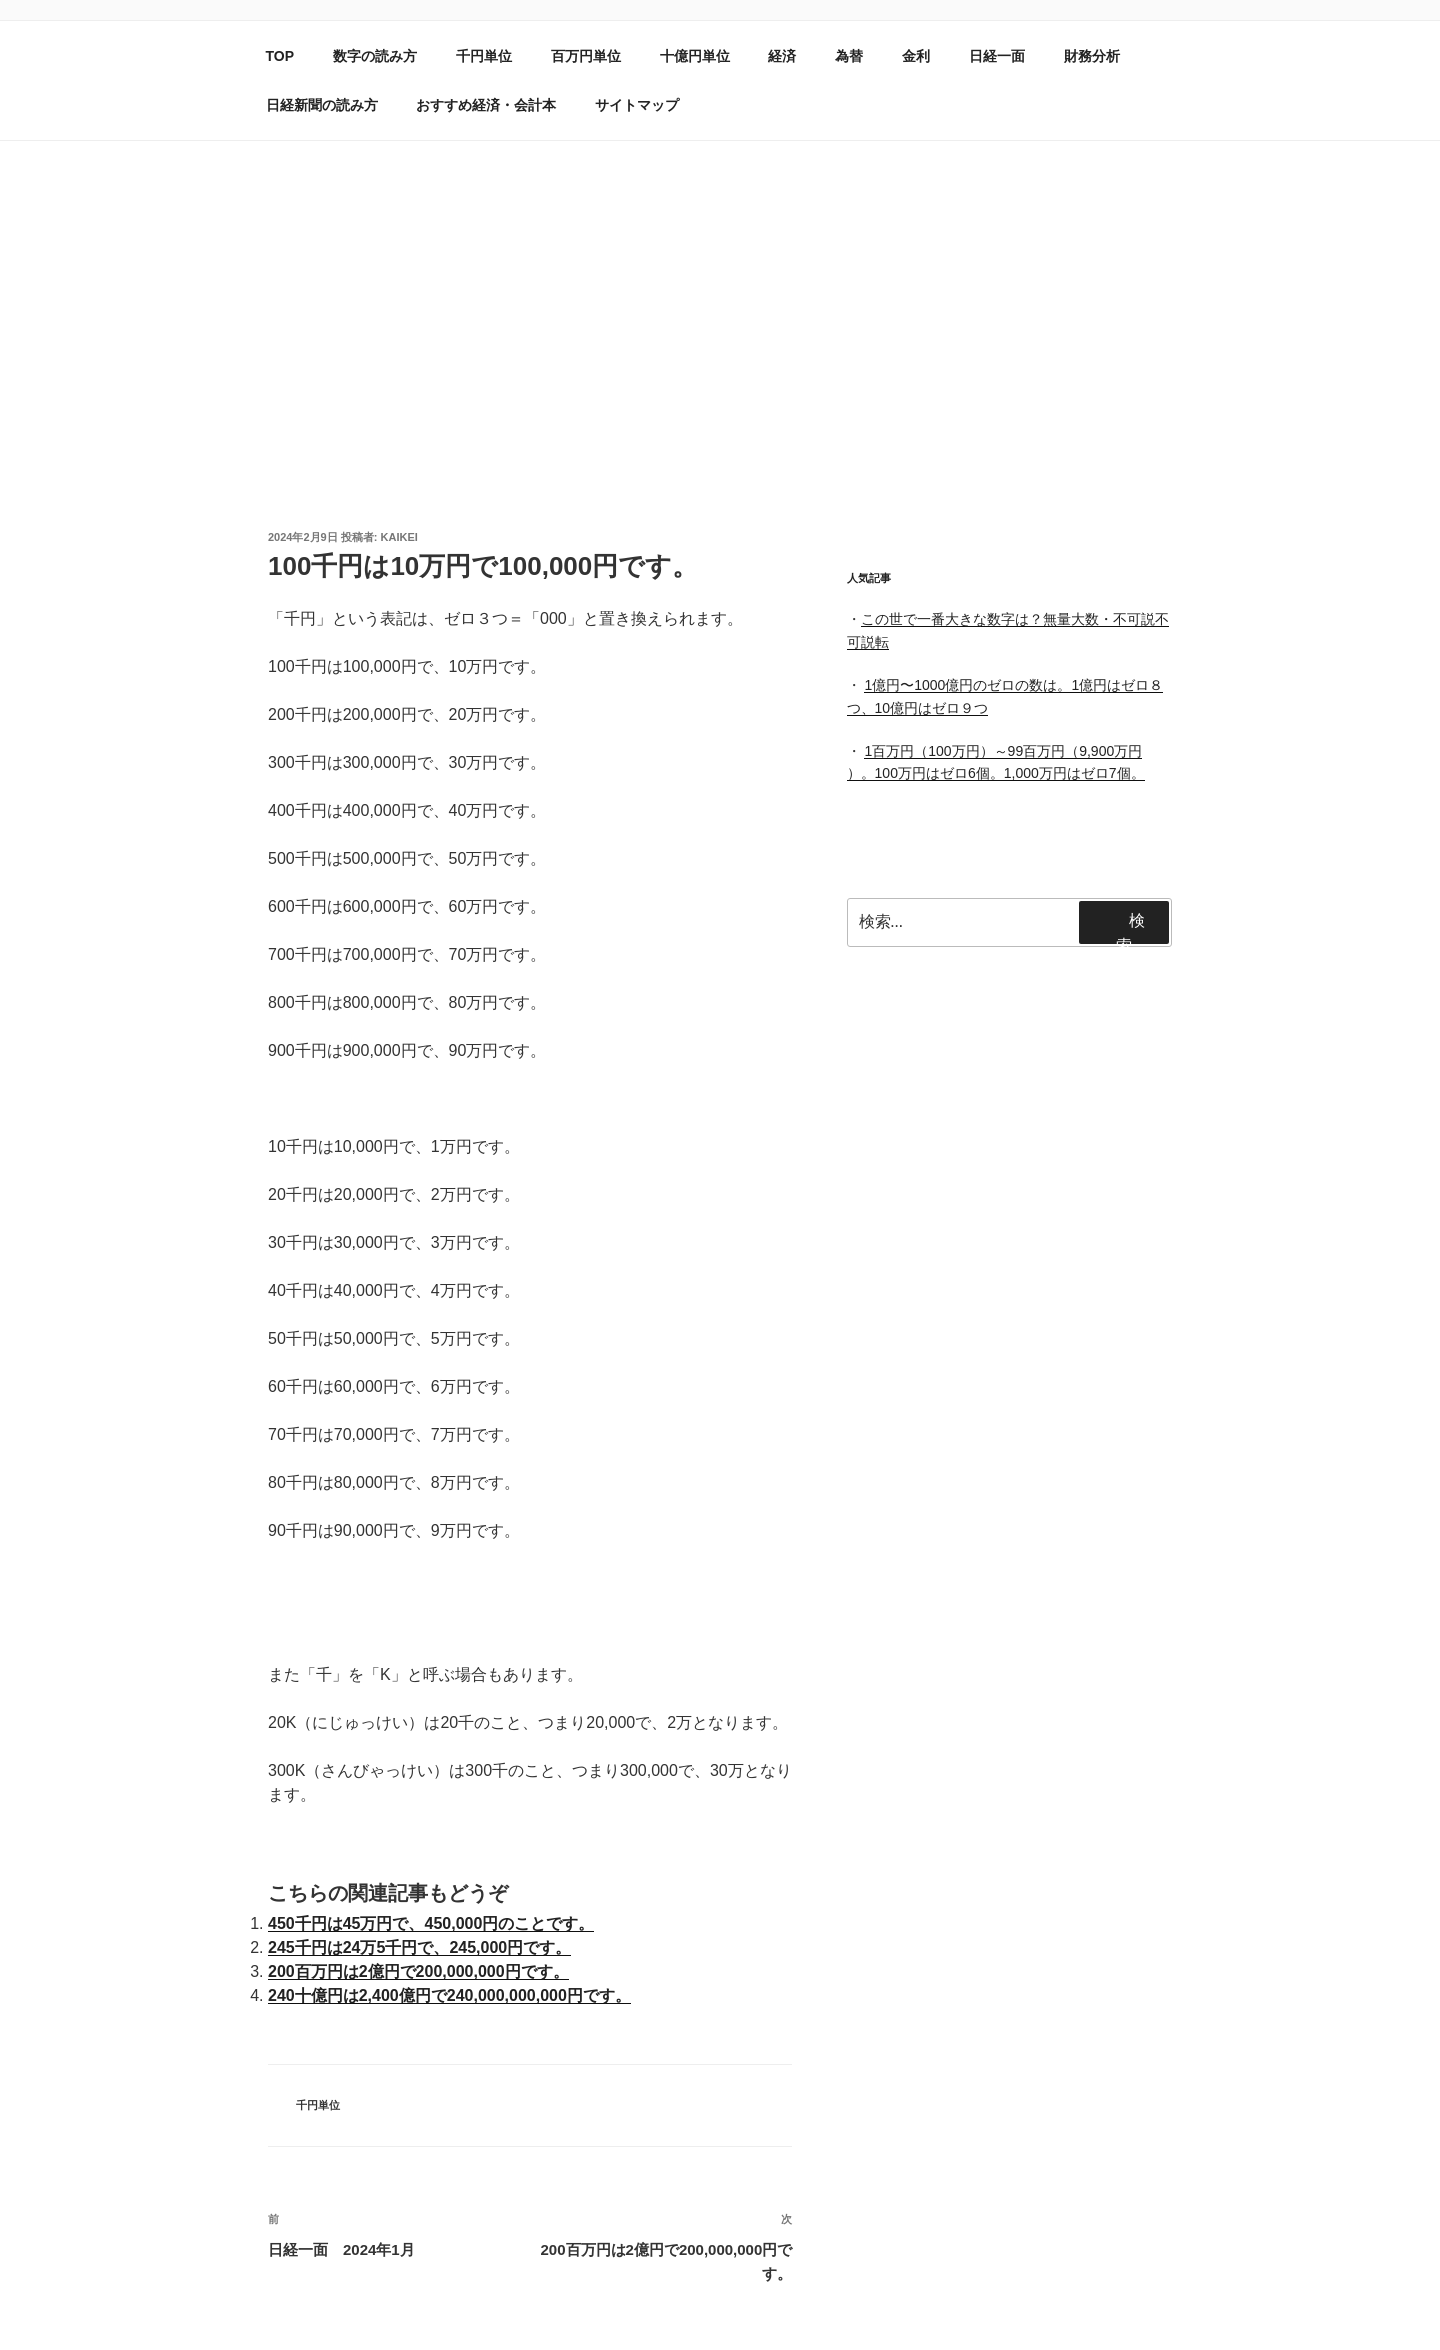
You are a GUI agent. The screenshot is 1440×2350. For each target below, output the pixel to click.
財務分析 (1092, 56)
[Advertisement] (720, 291)
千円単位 (484, 56)
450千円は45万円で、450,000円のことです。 (431, 1923)
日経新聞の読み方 (322, 105)
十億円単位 (695, 56)
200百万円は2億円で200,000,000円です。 (418, 1971)
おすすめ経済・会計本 (486, 105)
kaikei (399, 537)
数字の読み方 (375, 56)
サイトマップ (637, 105)
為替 (849, 56)
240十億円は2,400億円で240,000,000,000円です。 (449, 1995)
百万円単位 (586, 56)
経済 (782, 56)
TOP (280, 56)
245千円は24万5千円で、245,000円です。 (419, 1947)
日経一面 (997, 56)
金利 (916, 56)
